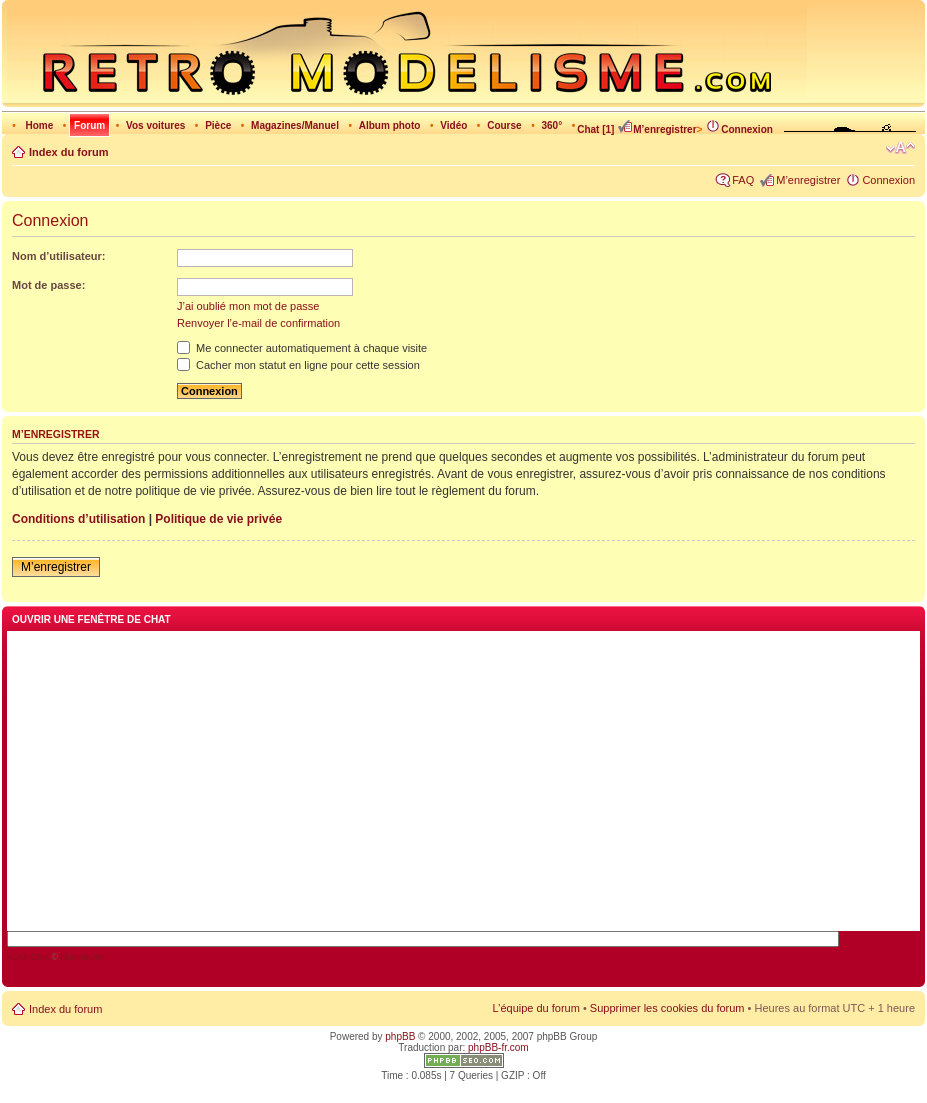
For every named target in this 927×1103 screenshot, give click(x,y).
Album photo (390, 125)
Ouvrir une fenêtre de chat (91, 619)
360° (551, 125)
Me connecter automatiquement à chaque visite (302, 348)
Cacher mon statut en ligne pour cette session (298, 365)
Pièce (218, 125)
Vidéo (453, 125)
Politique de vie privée (218, 519)
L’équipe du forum (535, 1008)
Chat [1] (595, 129)
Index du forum (68, 152)
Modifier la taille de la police (900, 148)
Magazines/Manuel (295, 125)
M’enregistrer (656, 129)
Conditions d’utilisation (78, 519)
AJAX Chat (28, 957)
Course (504, 125)
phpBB (400, 1036)
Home (39, 125)
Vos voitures (155, 125)
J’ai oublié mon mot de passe (248, 306)
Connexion (739, 129)
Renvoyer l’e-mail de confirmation (258, 323)
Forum (89, 125)
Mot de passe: (48, 285)
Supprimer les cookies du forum (667, 1008)
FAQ (743, 180)
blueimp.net (82, 957)
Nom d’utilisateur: (59, 256)
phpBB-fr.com (498, 1047)
